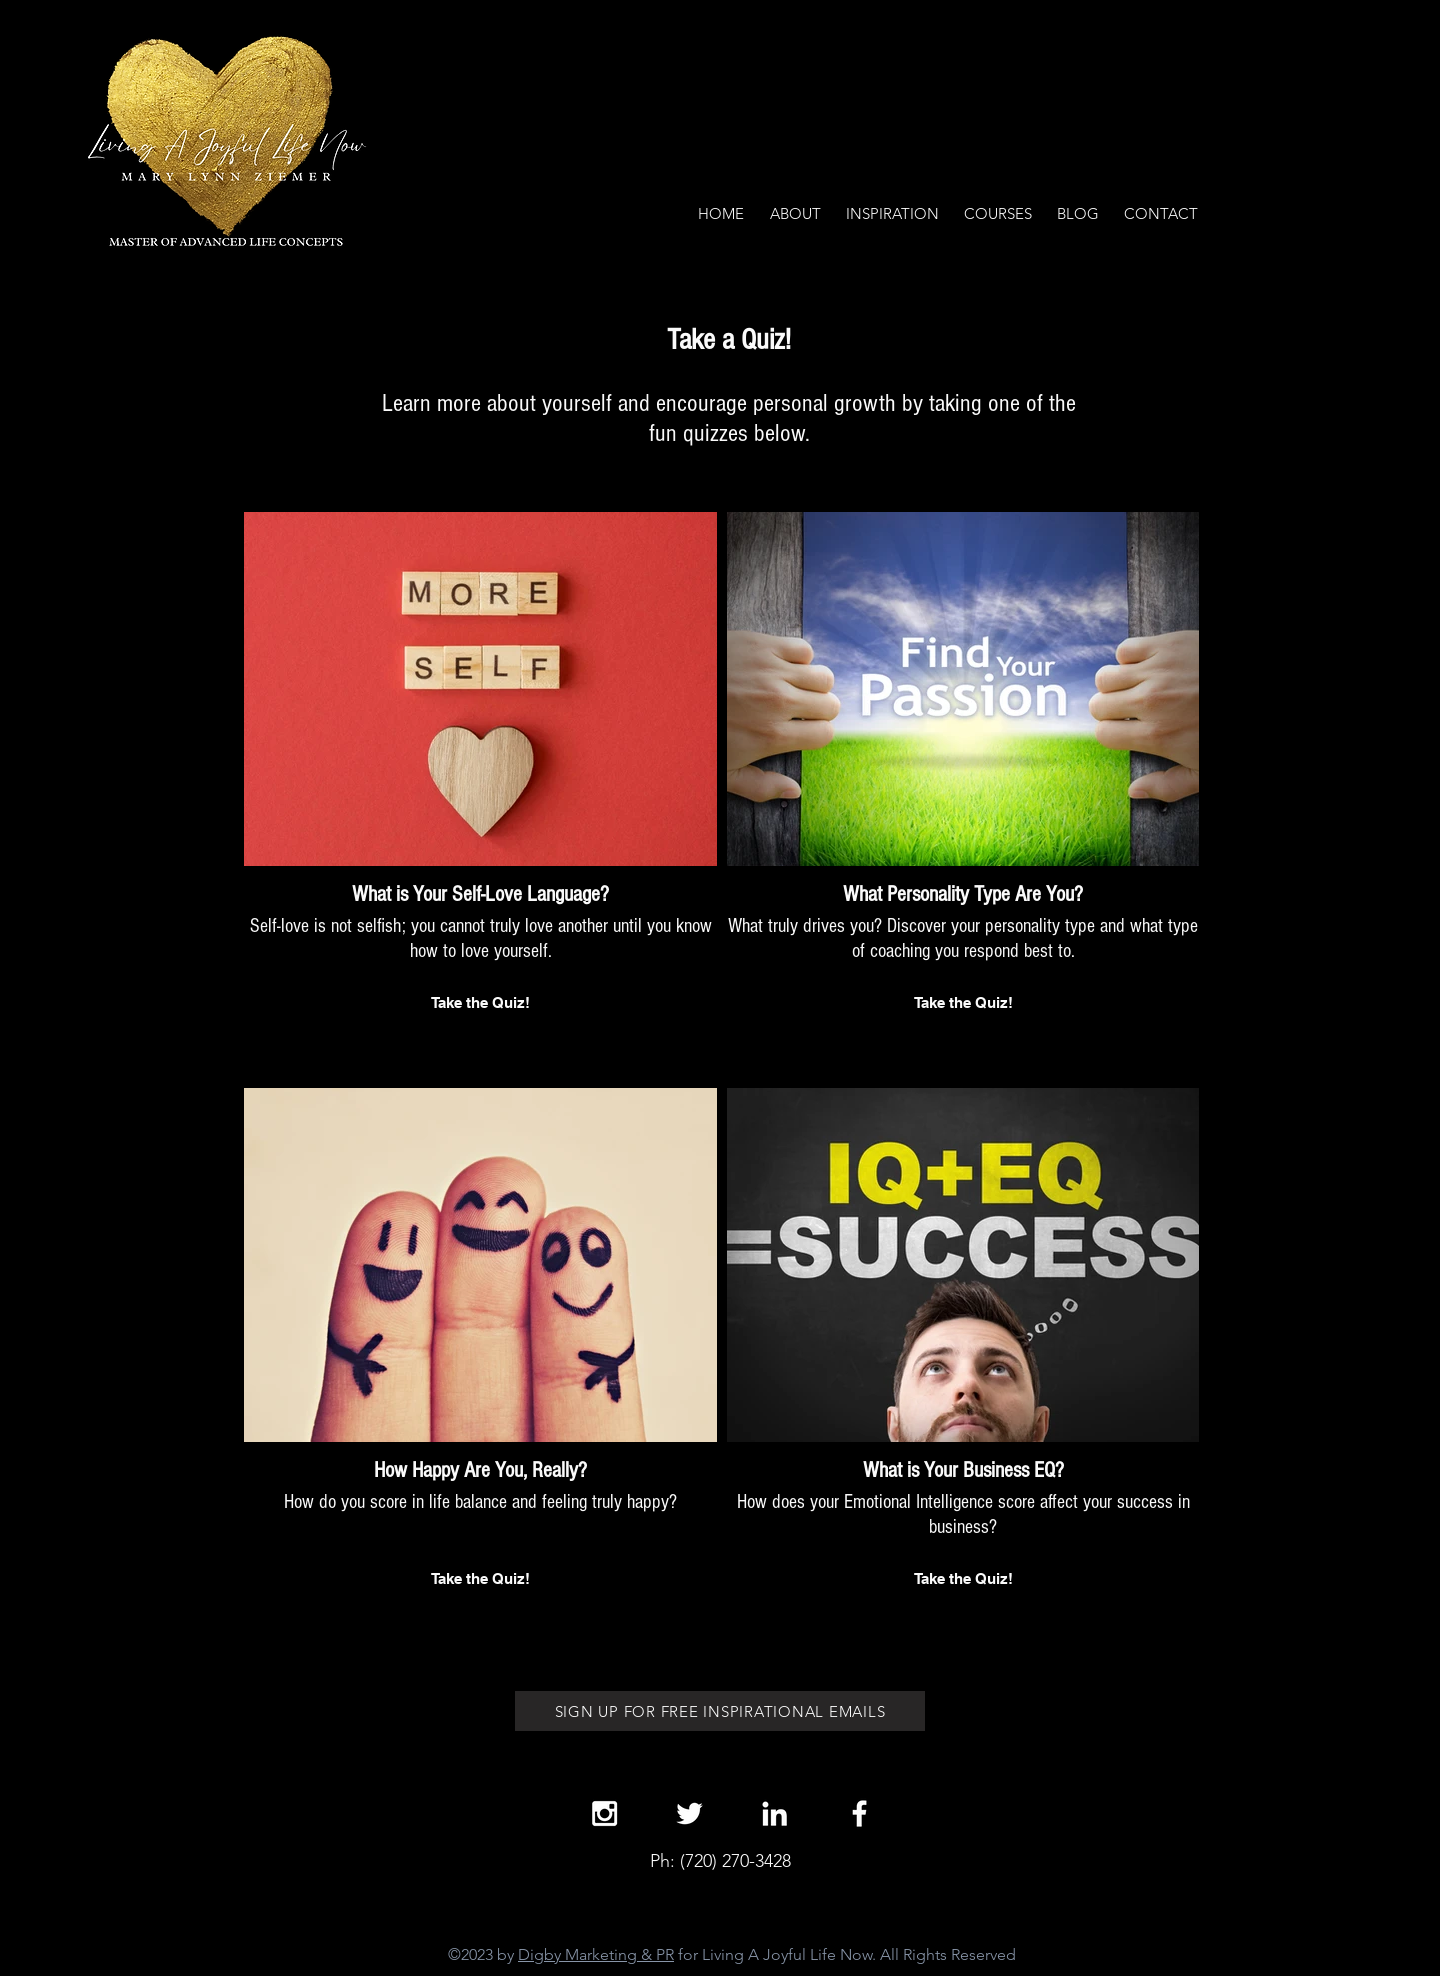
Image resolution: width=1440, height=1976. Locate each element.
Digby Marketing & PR (596, 1954)
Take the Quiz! (480, 1002)
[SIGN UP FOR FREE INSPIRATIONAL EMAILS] (720, 1711)
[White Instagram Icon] (604, 1813)
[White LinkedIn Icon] (774, 1813)
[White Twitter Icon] (689, 1813)
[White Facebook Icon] (859, 1813)
